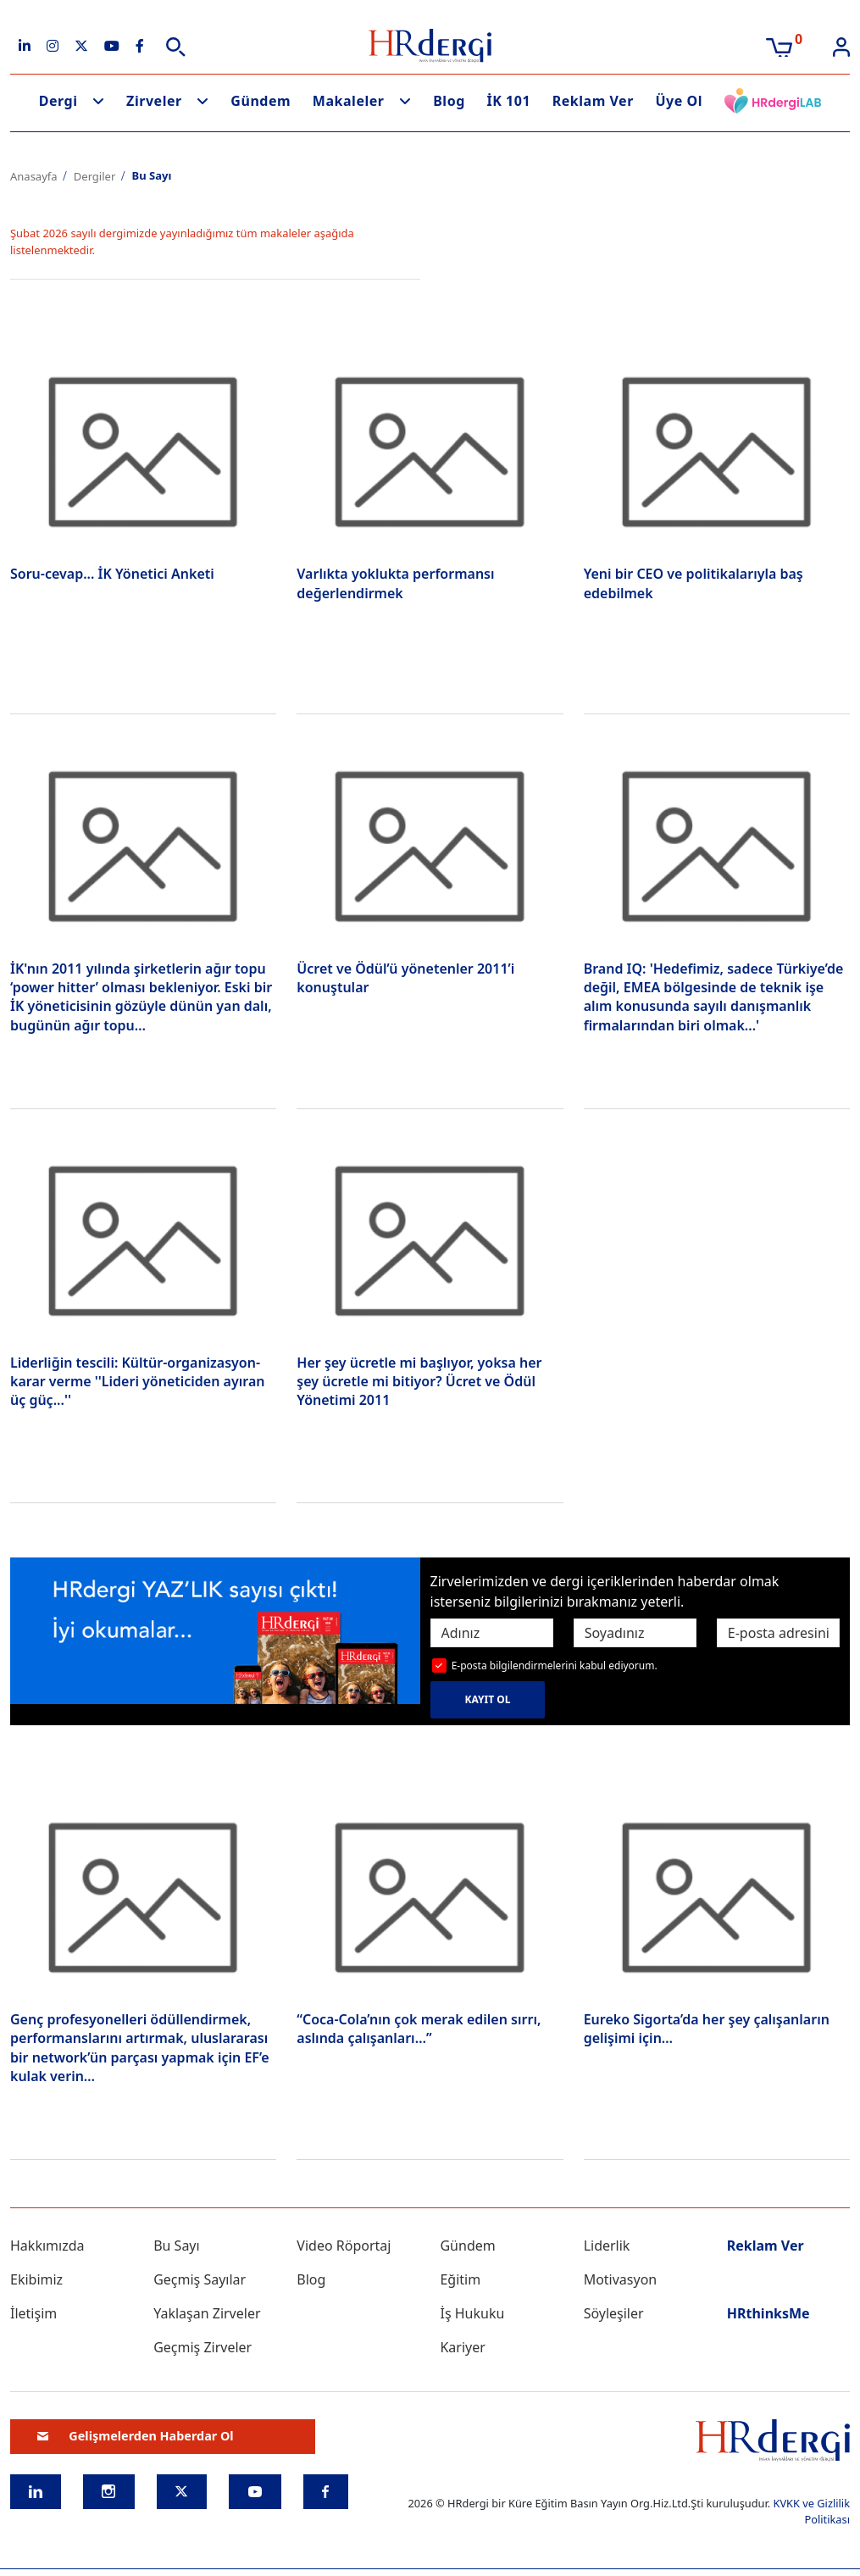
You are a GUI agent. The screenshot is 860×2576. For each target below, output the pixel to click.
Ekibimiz (36, 2279)
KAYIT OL (488, 1699)
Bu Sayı (176, 2245)
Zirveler (154, 101)
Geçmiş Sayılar (199, 2279)
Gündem (260, 101)
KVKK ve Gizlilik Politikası (811, 2511)
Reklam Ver (593, 101)
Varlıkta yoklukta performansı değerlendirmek (395, 583)
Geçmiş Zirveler (202, 2347)
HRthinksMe (768, 2313)
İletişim (33, 2313)
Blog (449, 101)
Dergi (58, 101)
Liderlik (607, 2245)
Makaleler (349, 101)
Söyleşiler (614, 2313)
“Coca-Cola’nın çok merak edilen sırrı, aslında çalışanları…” (419, 2028)
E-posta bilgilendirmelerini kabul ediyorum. (554, 1665)
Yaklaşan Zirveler (206, 2313)
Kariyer (462, 2347)
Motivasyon (620, 2279)
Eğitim (460, 2279)
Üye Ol (678, 101)
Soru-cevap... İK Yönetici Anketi (112, 573)
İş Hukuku (472, 2313)
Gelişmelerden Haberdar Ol (135, 2436)
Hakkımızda (47, 2245)
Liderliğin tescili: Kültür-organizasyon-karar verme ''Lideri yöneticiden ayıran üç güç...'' (137, 1381)
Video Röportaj (344, 2245)
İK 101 (508, 101)
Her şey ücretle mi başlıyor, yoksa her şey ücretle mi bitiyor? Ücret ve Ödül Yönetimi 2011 (419, 1381)
